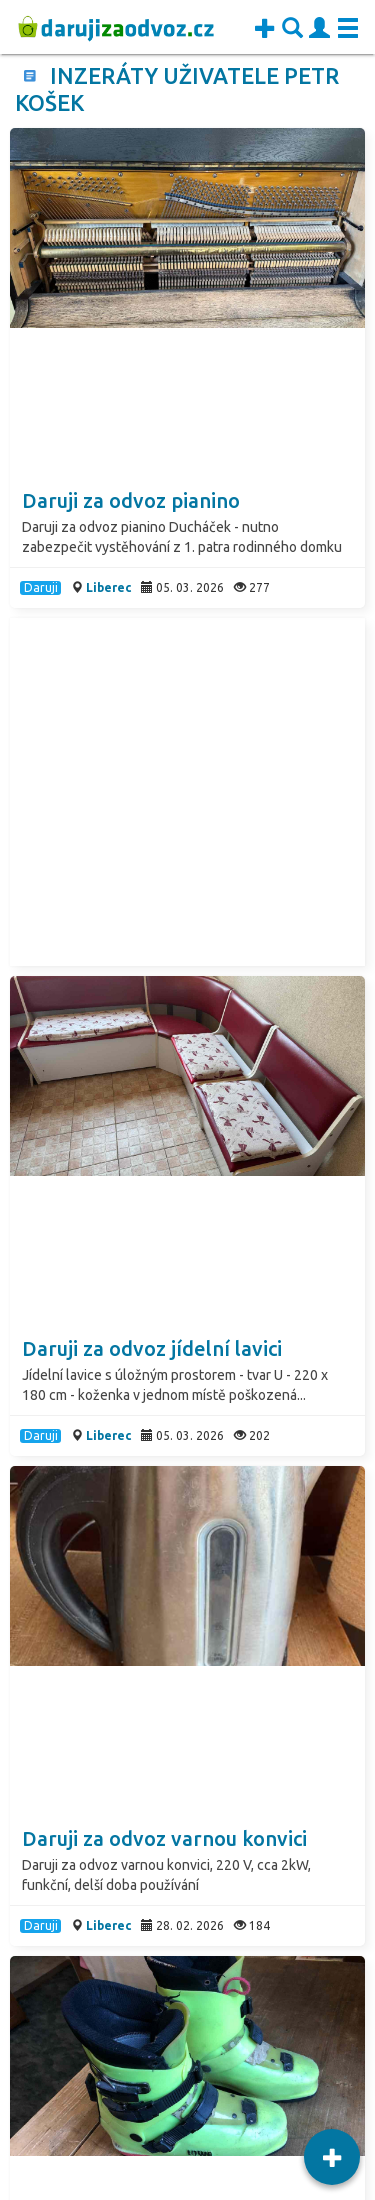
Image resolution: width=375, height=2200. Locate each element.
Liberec (108, 587)
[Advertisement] (187, 792)
